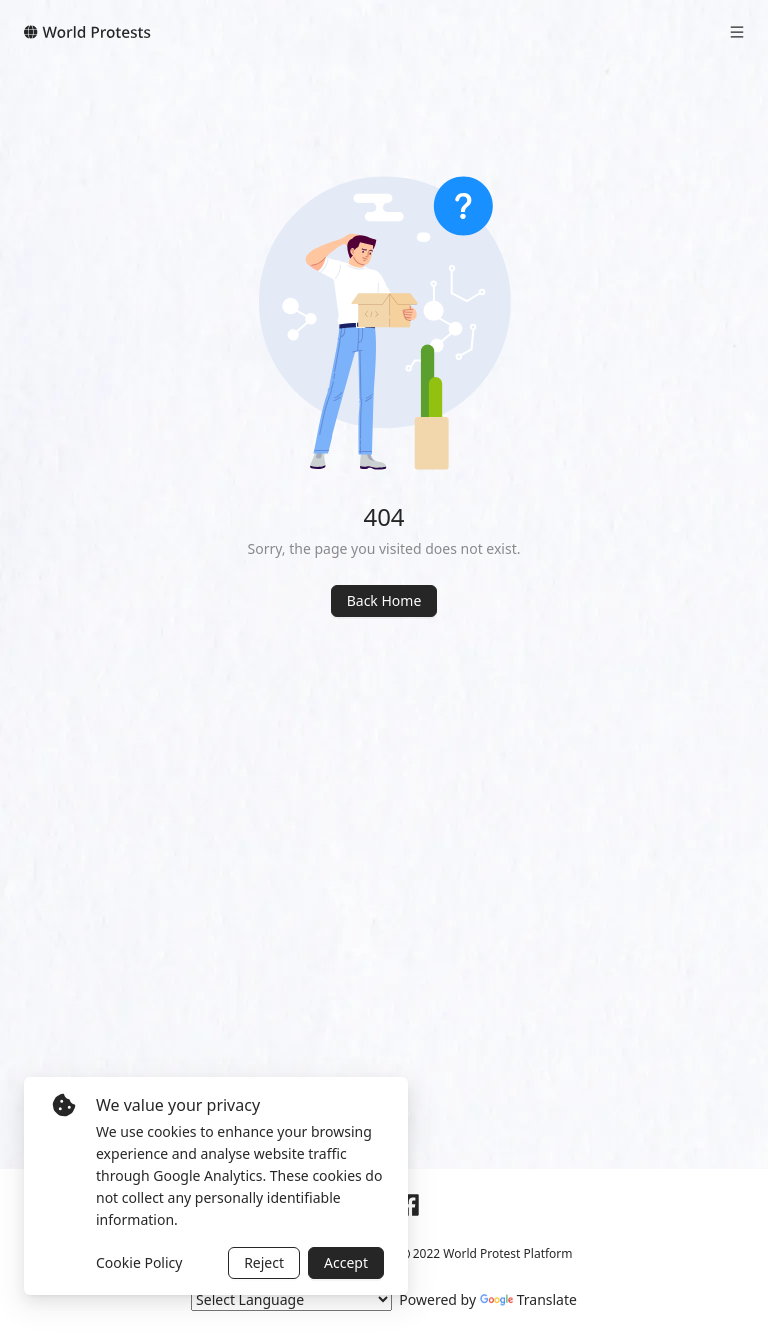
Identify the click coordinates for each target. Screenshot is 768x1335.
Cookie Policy (139, 1262)
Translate (528, 1299)
